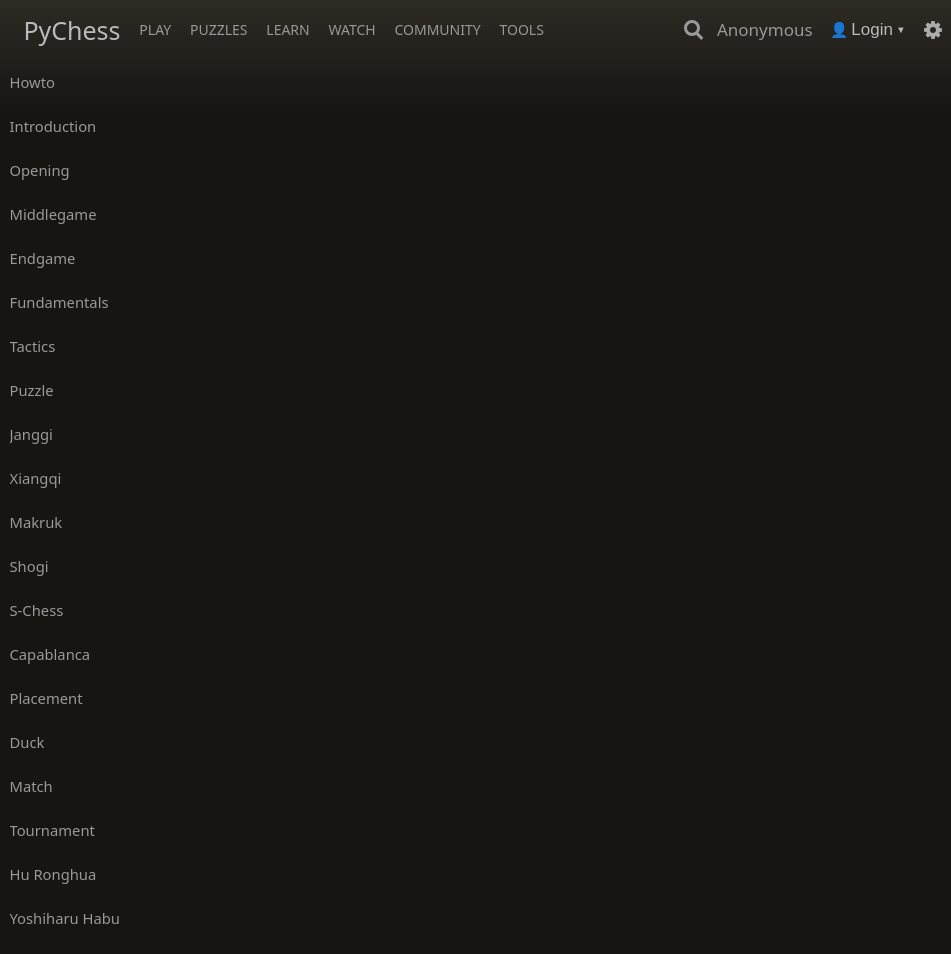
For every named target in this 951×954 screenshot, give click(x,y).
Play (155, 29)
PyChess (71, 30)
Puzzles (219, 29)
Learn (287, 29)
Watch (352, 29)
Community (437, 29)
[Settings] (933, 30)
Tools (521, 29)
